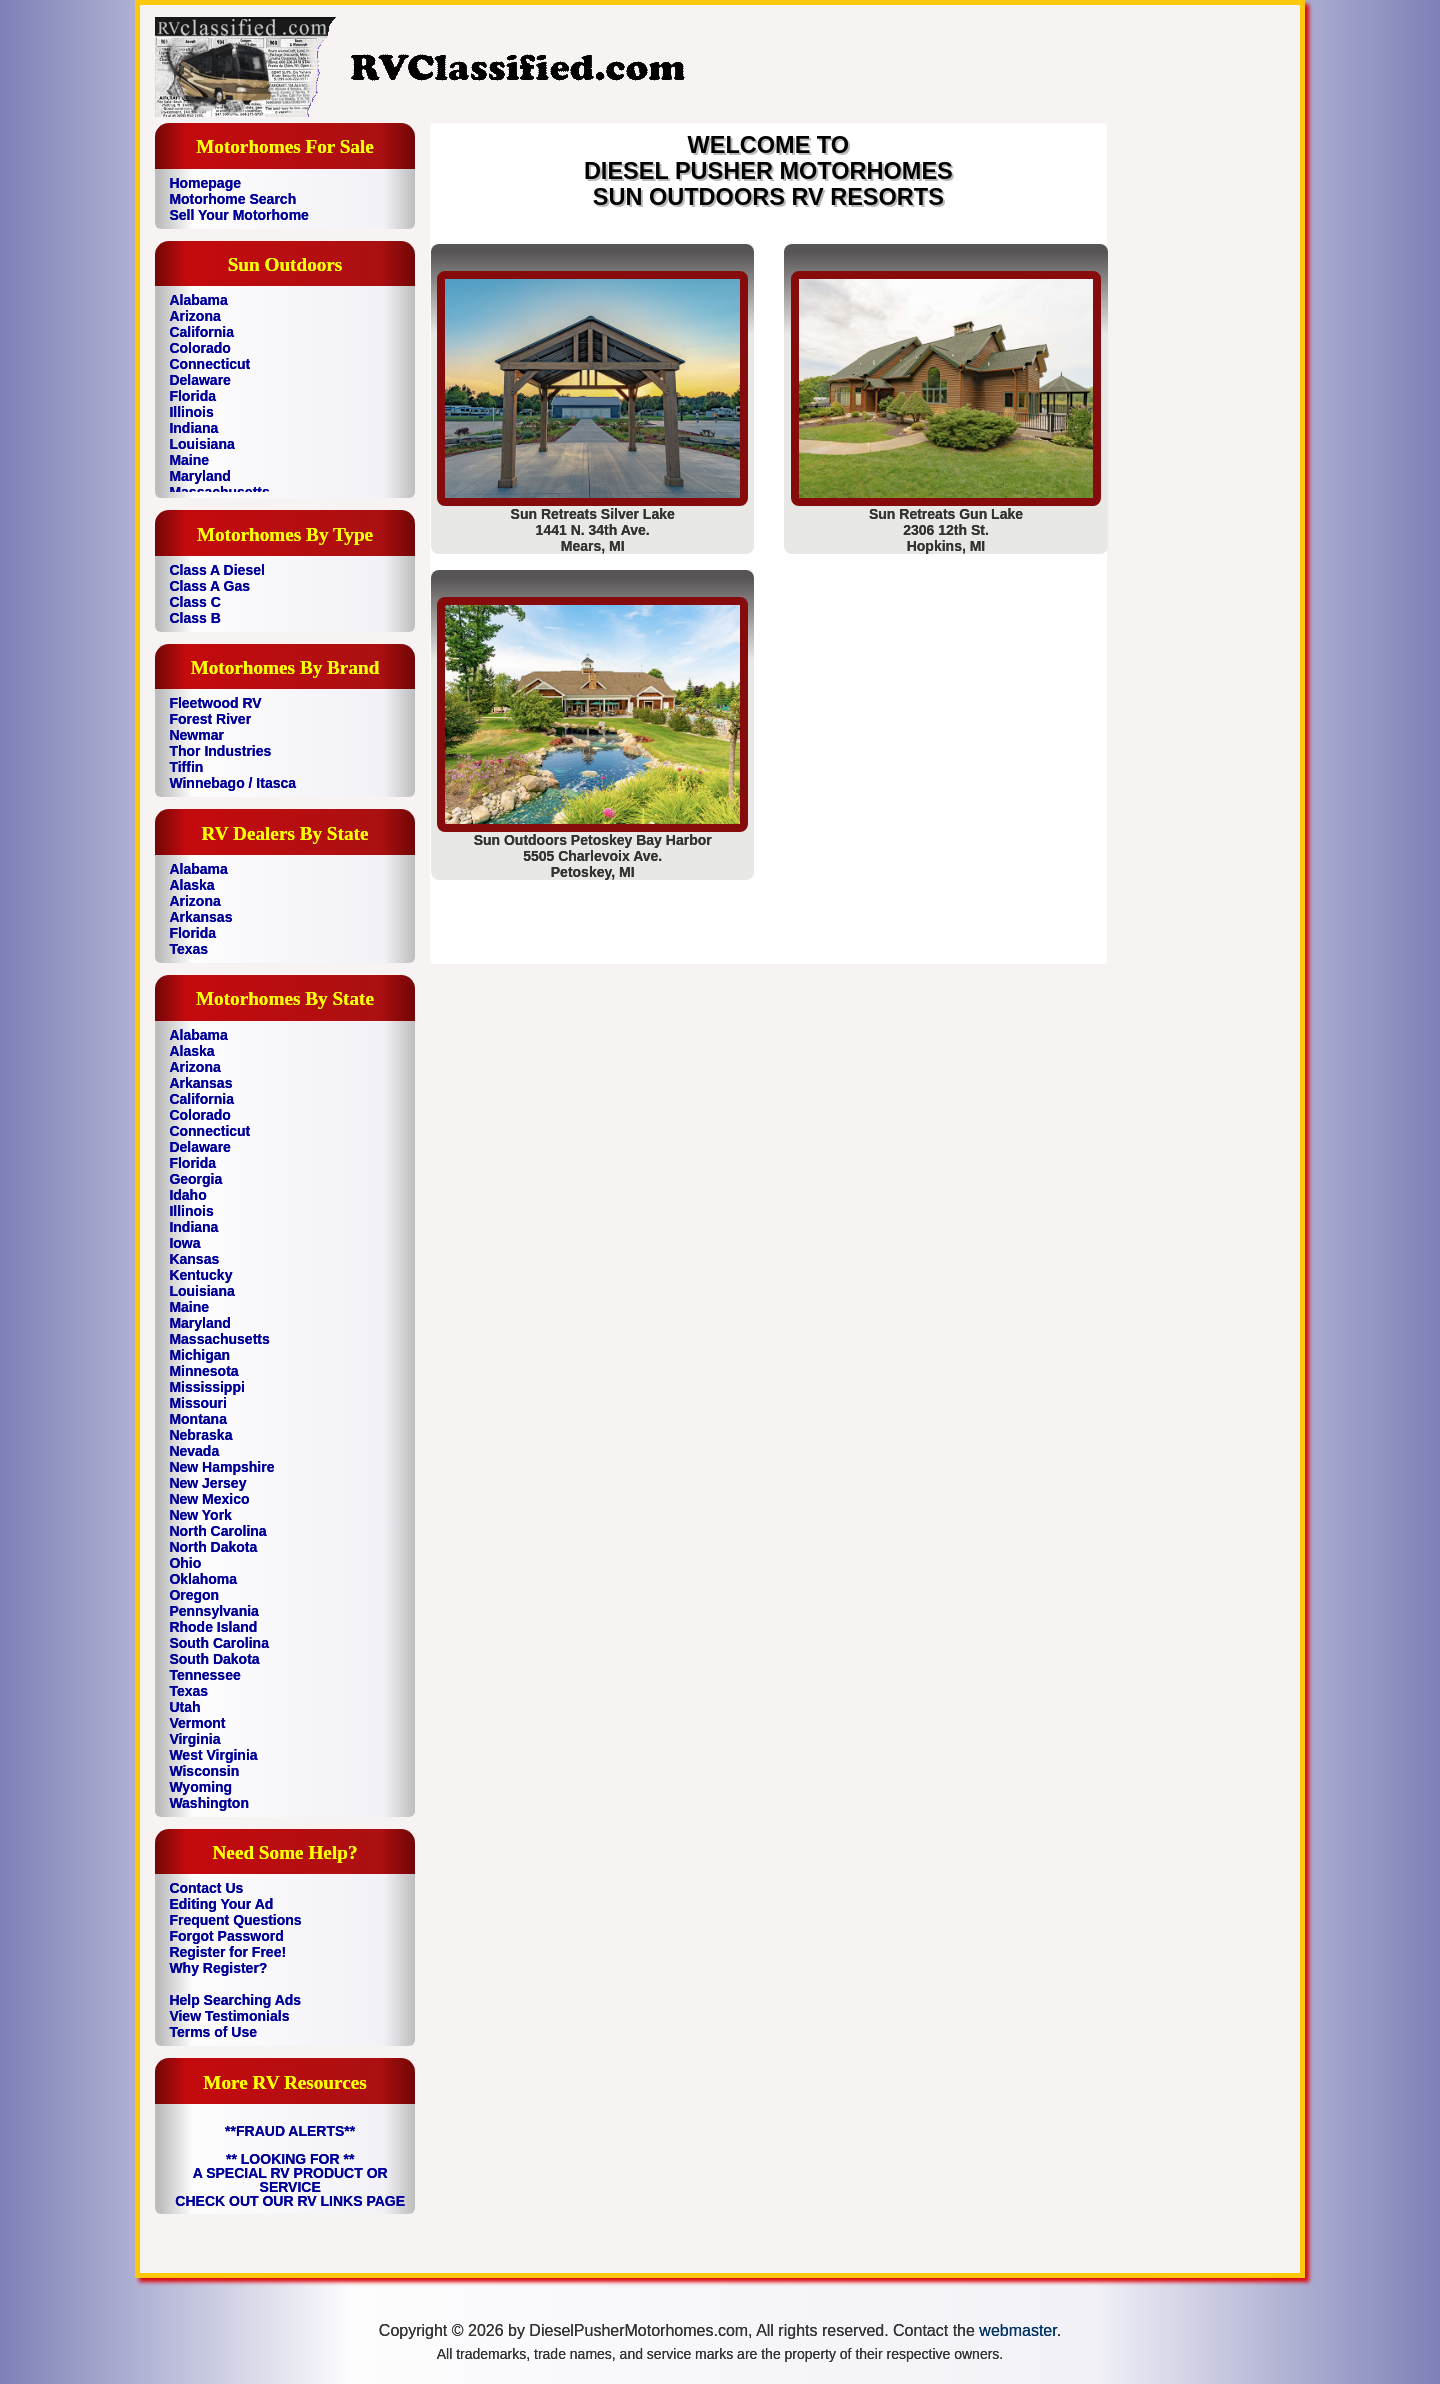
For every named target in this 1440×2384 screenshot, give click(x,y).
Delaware (199, 380)
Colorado (199, 348)
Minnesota (203, 1371)
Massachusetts (219, 1339)
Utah (184, 1707)
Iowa (184, 1243)
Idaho (187, 1195)
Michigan (199, 1355)
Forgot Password (226, 1936)
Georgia (195, 1179)
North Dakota (213, 1547)
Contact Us (206, 1888)
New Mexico (209, 1499)
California (201, 332)
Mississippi (206, 1387)
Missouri (198, 1403)
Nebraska (200, 1435)
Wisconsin (204, 1771)
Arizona (194, 316)
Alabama (198, 300)
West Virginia (213, 1755)
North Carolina (217, 1531)
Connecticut (209, 364)
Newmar (196, 735)
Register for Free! (227, 1952)
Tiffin (186, 767)
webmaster (1017, 2330)
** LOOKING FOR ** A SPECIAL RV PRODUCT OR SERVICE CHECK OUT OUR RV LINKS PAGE (290, 2180)
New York (200, 1515)
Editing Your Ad (221, 1904)
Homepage (205, 183)
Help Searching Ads (235, 2000)
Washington (209, 1803)
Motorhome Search (232, 199)
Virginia (194, 1739)
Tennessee (204, 1675)
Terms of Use (213, 2032)
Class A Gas (209, 586)
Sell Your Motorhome (239, 215)
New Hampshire (221, 1467)
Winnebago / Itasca (232, 783)
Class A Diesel (216, 570)
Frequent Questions (235, 1920)
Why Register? (218, 1968)
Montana (198, 1419)
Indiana (193, 428)
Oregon (194, 1595)
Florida (192, 396)
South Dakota (214, 1659)
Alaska (191, 885)
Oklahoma (203, 1579)
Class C (194, 602)
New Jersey (207, 1483)
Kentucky (200, 1275)
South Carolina (219, 1643)
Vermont (197, 1723)
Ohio (185, 1563)
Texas (188, 949)
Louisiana (201, 444)
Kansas (194, 1259)
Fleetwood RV (215, 703)
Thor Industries (220, 751)
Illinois (191, 412)
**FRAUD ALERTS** (290, 2131)
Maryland (199, 476)
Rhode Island (213, 1627)
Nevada (194, 1451)
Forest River (210, 719)
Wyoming (200, 1787)
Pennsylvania (214, 1611)
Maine (189, 460)
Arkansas (200, 917)
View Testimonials (229, 2016)
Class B (194, 618)
